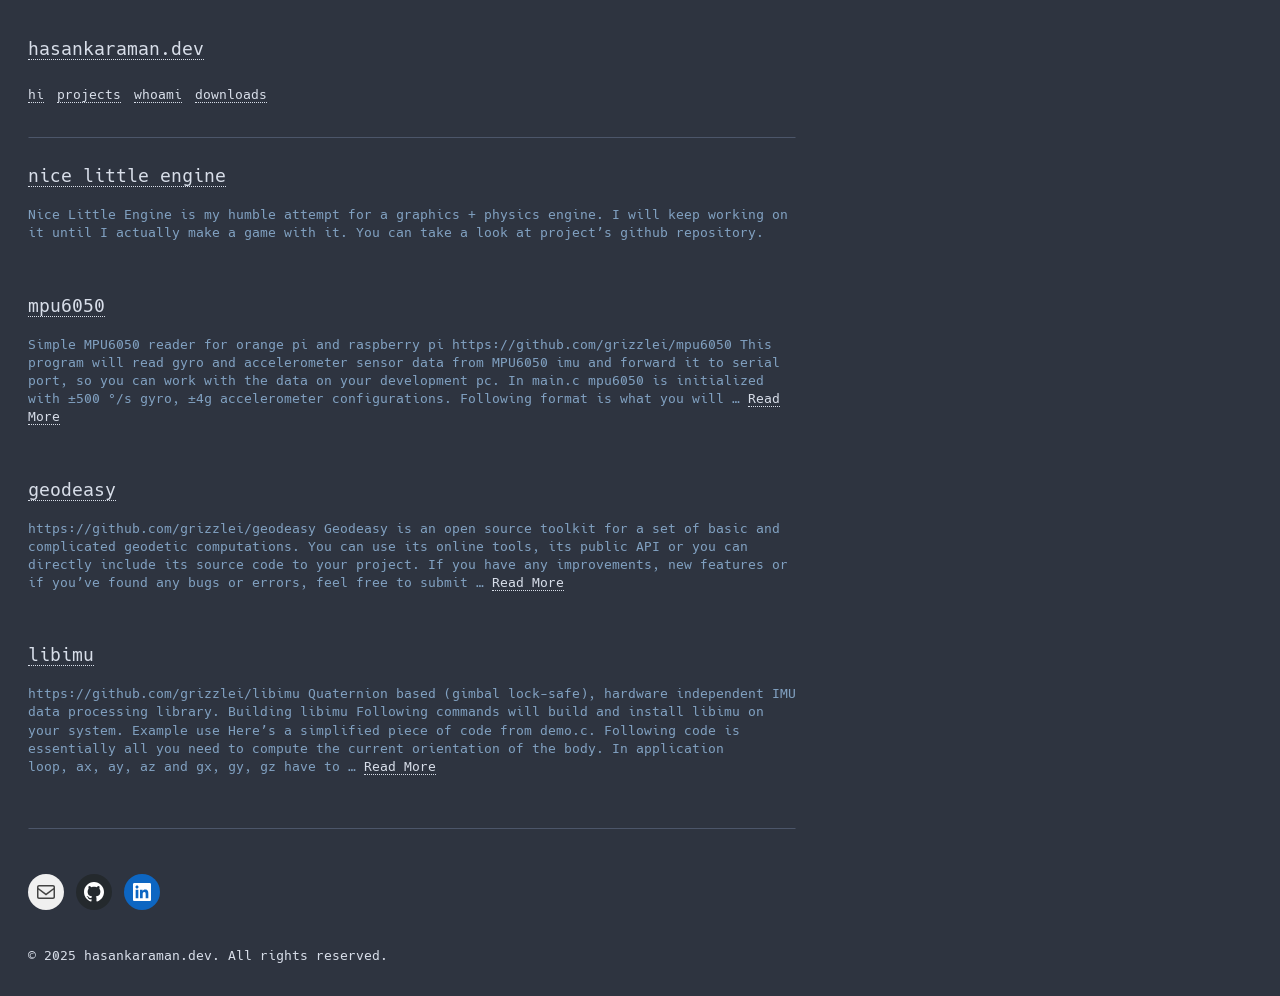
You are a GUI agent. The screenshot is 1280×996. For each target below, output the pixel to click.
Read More (528, 582)
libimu (61, 654)
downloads (231, 94)
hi (36, 94)
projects (89, 94)
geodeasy (72, 489)
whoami (158, 94)
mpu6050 (66, 305)
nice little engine (127, 175)
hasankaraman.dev (116, 48)
